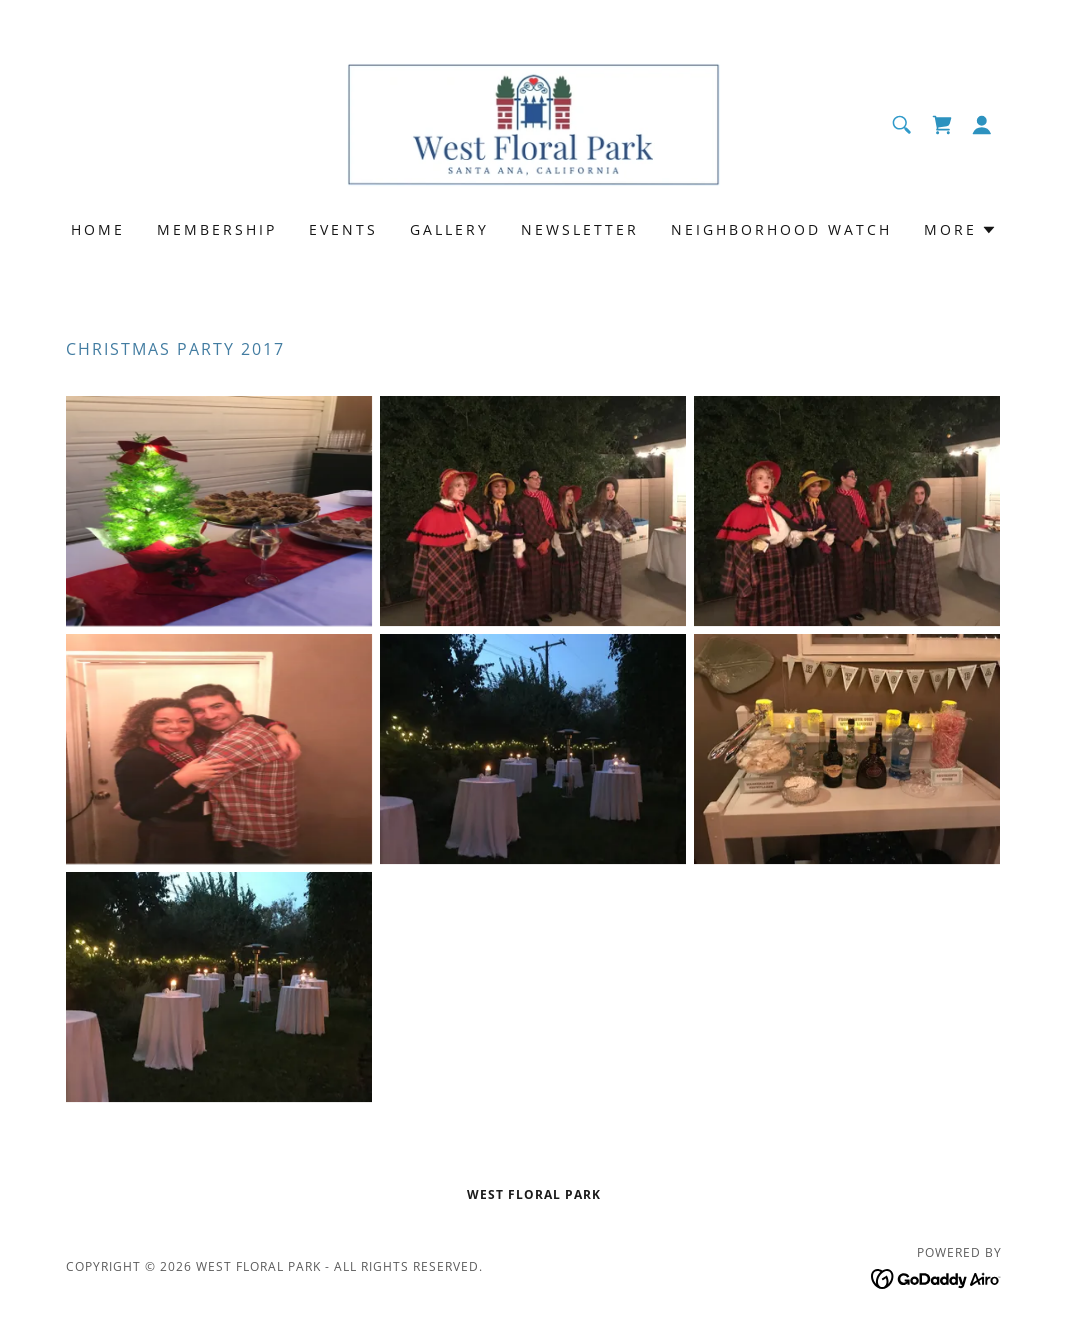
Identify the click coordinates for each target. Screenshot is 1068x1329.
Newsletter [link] (580, 229)
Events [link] (343, 229)
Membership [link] (217, 229)
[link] (534, 123)
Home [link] (98, 229)
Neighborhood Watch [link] (781, 229)
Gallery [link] (449, 229)
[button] (982, 125)
